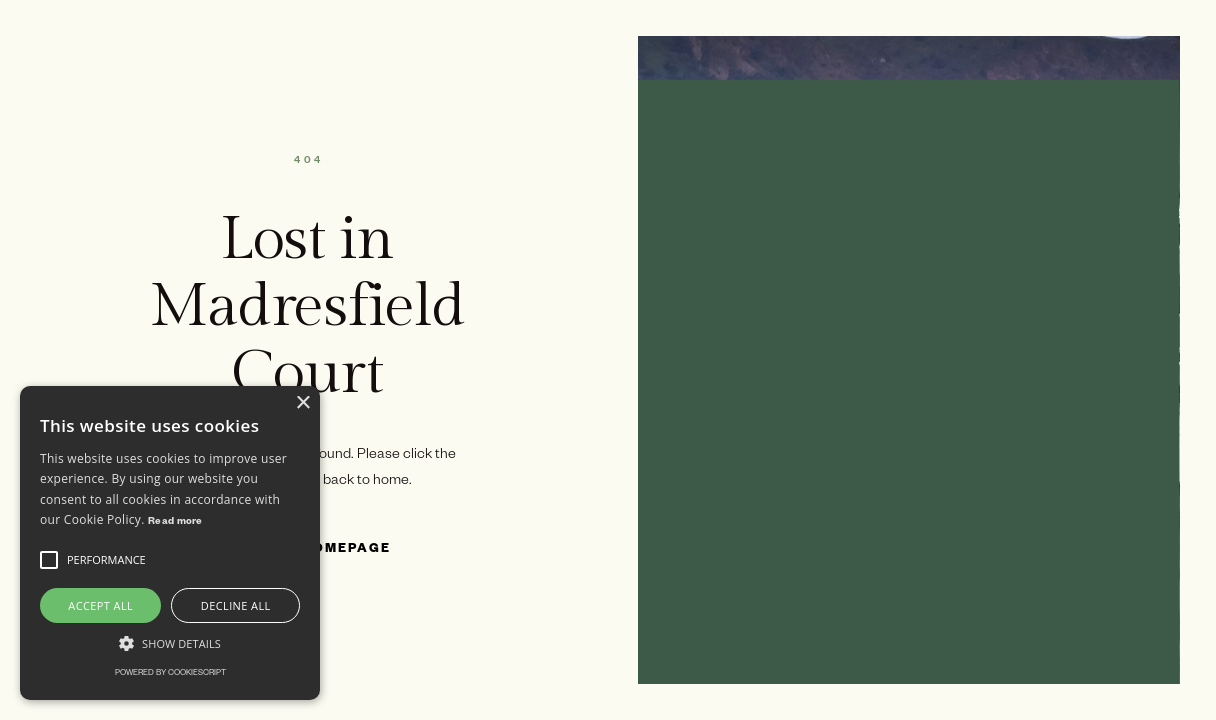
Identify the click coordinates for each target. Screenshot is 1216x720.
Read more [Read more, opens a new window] (175, 522)
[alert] (170, 543)
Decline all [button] (236, 605)
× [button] (302, 403)
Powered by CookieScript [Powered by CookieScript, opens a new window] (170, 673)
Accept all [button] (100, 605)
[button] (49, 560)
